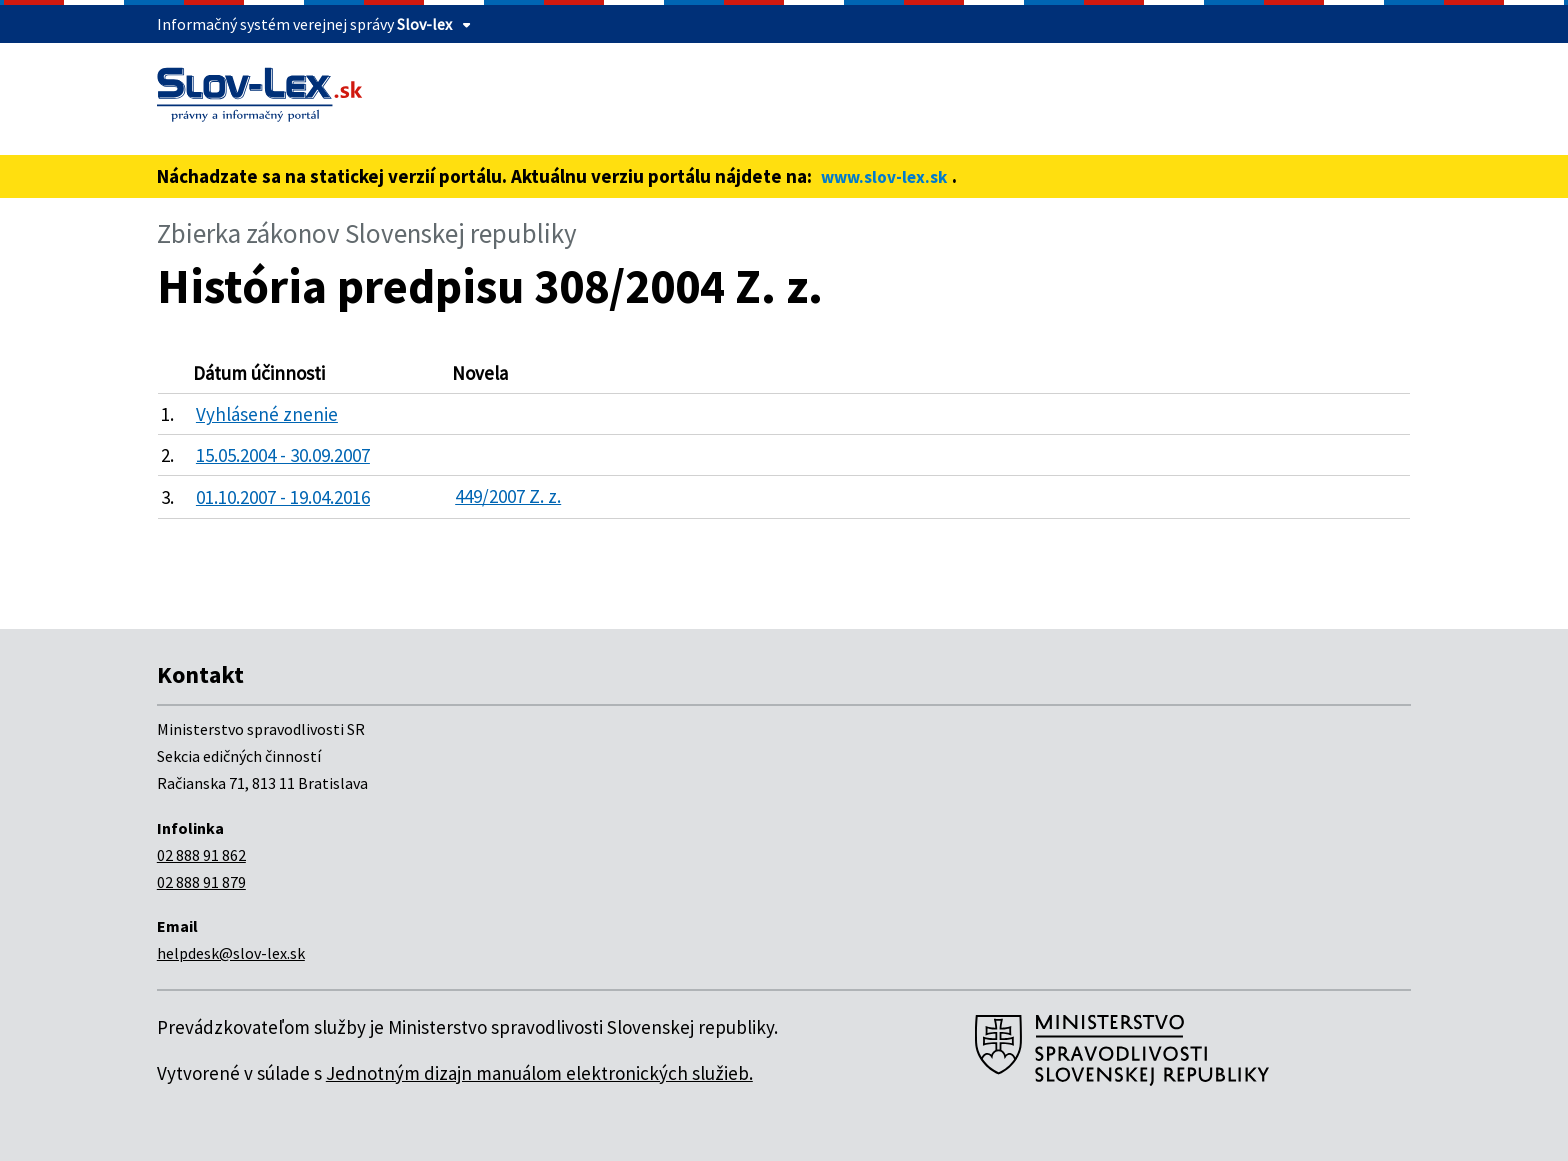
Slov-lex (424, 24)
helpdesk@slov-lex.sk (231, 953)
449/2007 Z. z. (508, 496)
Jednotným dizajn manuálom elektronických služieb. (539, 1073)
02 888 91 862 (201, 855)
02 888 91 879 (201, 882)
